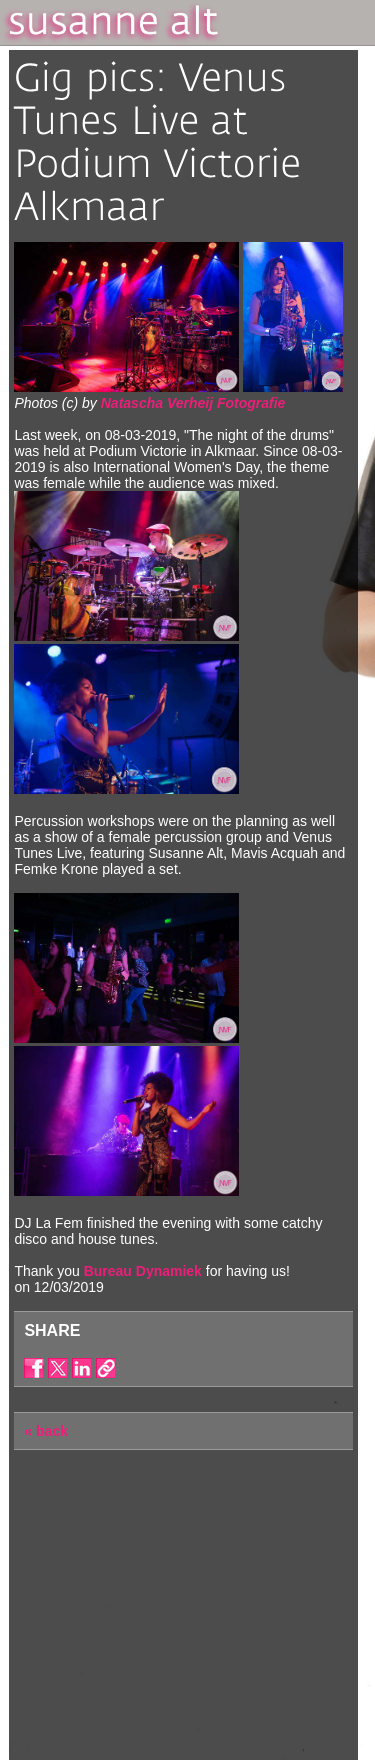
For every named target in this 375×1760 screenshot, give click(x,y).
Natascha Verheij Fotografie (193, 403)
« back (46, 1431)
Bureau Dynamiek (143, 1271)
